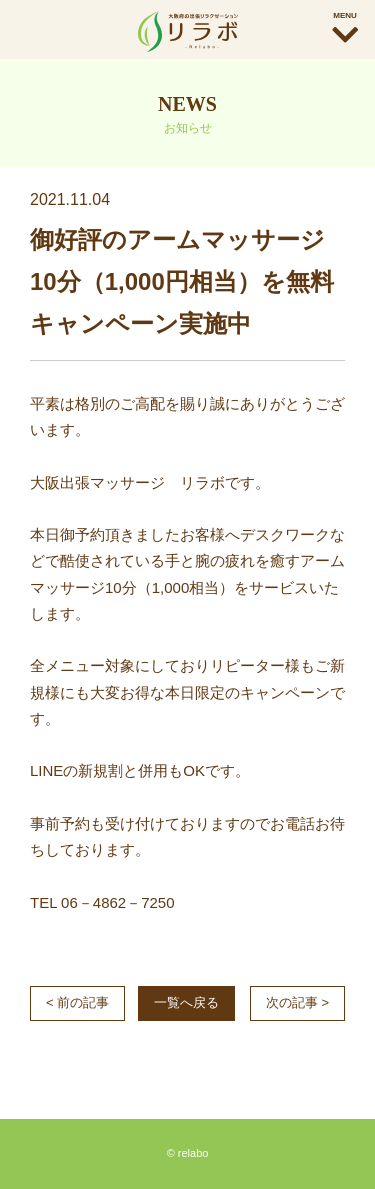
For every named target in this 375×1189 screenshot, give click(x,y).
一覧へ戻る (186, 1002)
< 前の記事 (77, 1002)
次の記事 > (297, 1002)
